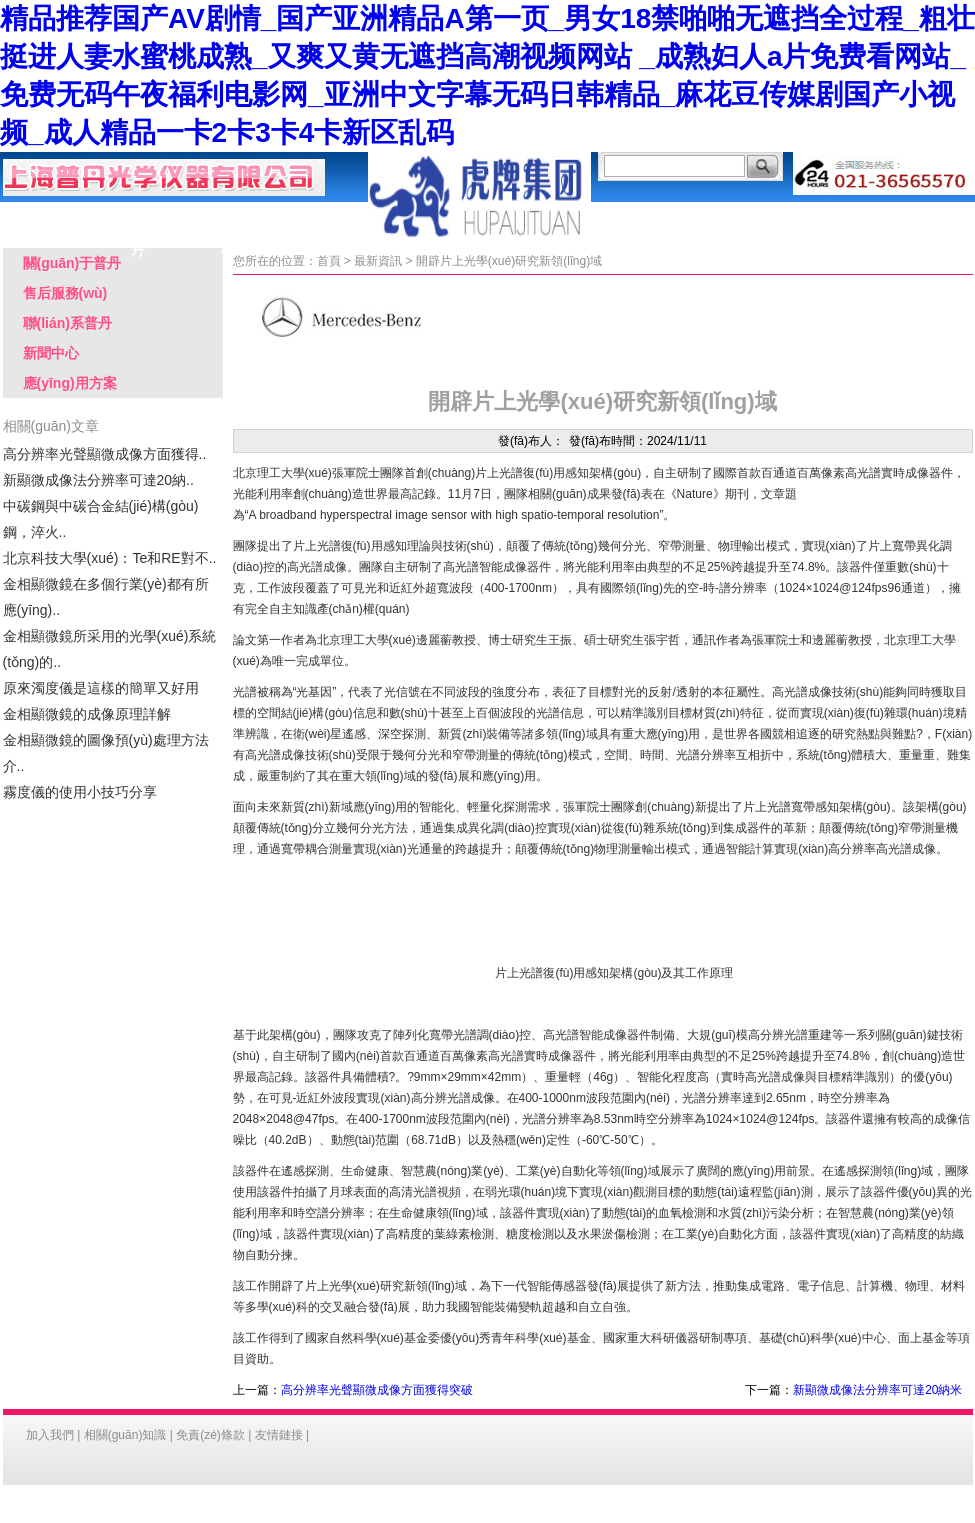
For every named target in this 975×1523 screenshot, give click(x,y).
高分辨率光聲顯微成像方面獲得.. (105, 454)
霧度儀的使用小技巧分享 (80, 792)
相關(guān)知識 (125, 1435)
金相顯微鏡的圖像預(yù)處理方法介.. (106, 753)
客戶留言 (828, 217)
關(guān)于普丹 (137, 220)
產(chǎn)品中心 (227, 220)
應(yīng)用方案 (317, 220)
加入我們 (50, 1435)
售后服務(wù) (647, 217)
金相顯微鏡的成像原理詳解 (87, 714)
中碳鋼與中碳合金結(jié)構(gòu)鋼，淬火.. (101, 519)
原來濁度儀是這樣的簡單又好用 (101, 688)
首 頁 (48, 217)
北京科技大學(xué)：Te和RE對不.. (110, 558)
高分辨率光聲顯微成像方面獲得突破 (377, 1390)
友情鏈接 (279, 1435)
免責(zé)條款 (210, 1435)
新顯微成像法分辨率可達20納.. (98, 480)
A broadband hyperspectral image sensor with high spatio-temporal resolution (454, 515)
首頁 (329, 261)
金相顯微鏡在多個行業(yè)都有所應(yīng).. (106, 597)
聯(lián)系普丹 (918, 217)
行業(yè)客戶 (737, 217)
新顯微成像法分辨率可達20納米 (877, 1390)
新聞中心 (51, 353)
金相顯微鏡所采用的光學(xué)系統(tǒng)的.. (110, 649)
